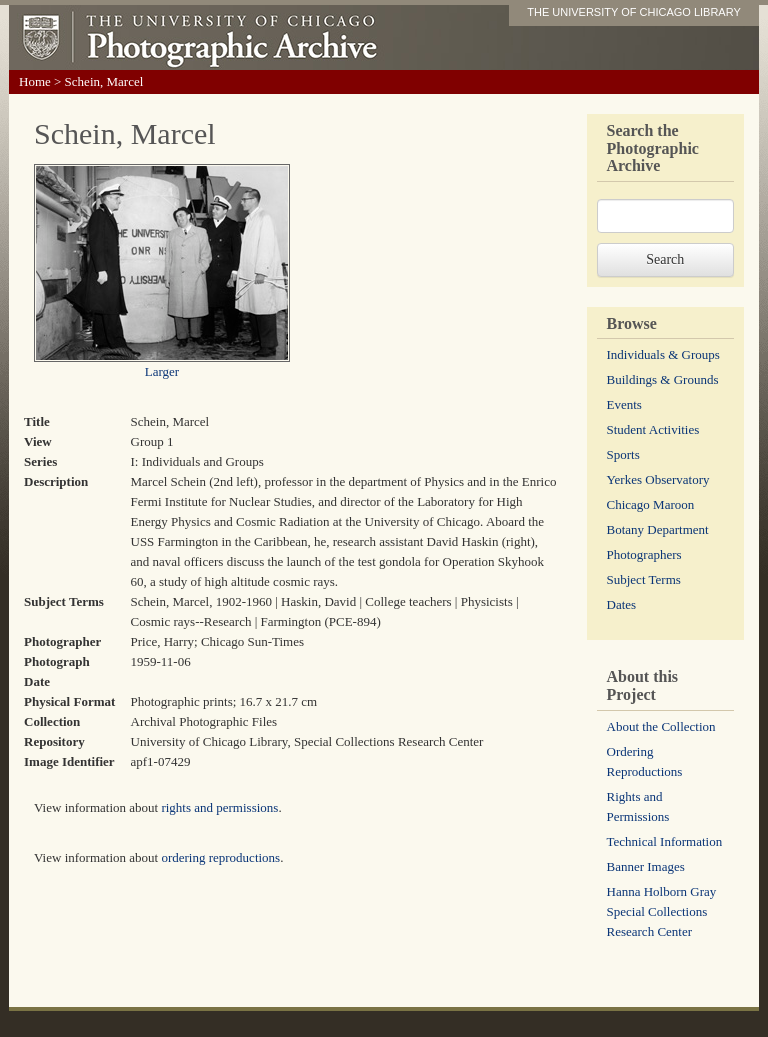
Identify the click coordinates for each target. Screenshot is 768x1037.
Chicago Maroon (651, 504)
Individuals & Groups (663, 354)
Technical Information (665, 841)
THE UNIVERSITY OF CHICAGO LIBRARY (634, 12)
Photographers (644, 554)
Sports (623, 454)
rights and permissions (219, 807)
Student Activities (653, 429)
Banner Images (646, 866)
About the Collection (661, 726)
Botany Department (658, 529)
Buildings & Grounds (663, 379)
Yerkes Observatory (658, 479)
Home (35, 81)
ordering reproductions (220, 857)
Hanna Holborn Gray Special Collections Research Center (662, 911)
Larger (162, 371)
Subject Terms (644, 579)
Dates (622, 604)
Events (624, 404)
